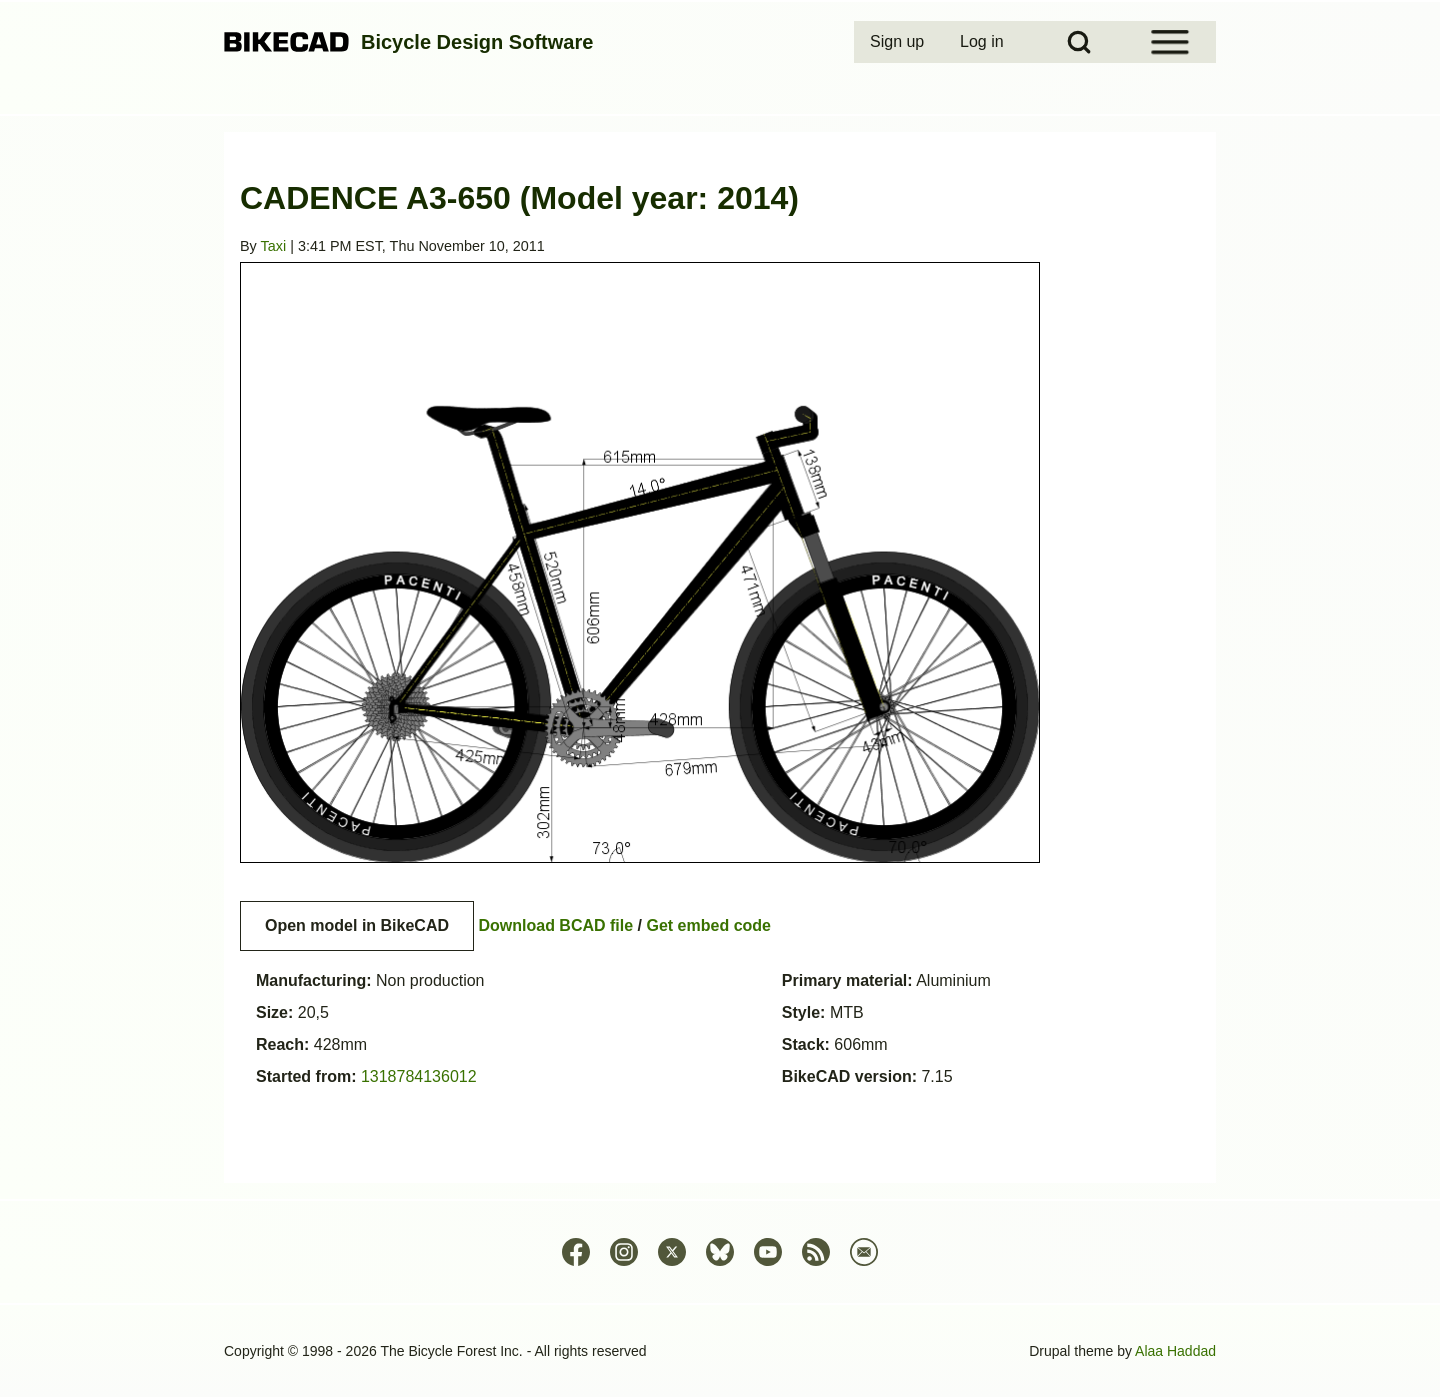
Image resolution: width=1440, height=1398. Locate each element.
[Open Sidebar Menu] (1170, 42)
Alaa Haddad (1175, 1351)
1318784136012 (419, 1076)
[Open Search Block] (1079, 42)
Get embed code (709, 925)
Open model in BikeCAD (357, 925)
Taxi (274, 246)
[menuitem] (899, 42)
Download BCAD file (555, 925)
